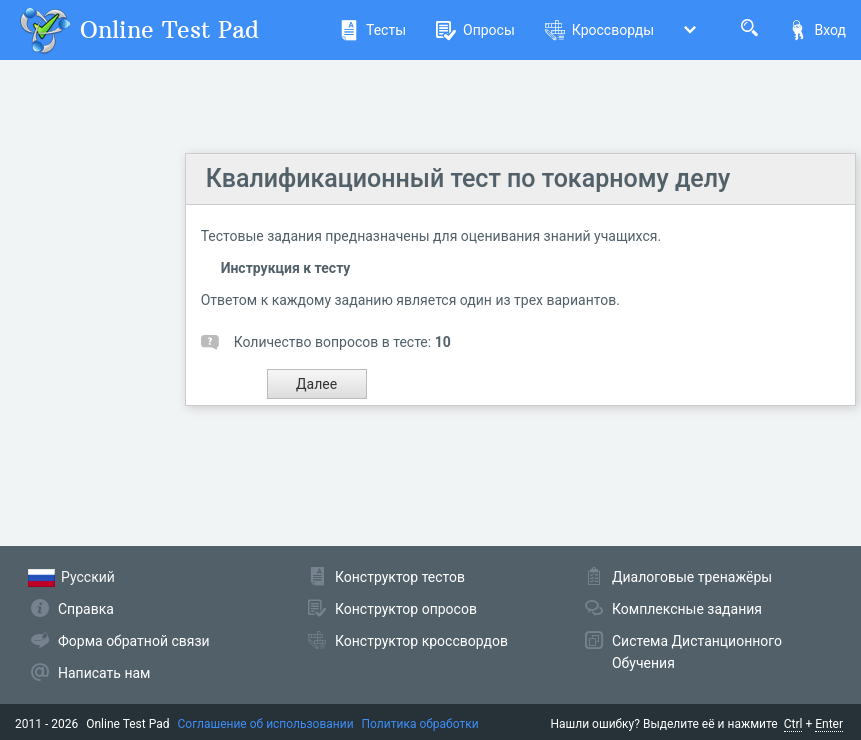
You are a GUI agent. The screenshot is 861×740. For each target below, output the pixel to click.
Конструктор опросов (406, 609)
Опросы (475, 30)
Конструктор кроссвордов (421, 641)
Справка (86, 609)
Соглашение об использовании (266, 724)
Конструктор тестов (400, 577)
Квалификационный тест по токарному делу (468, 178)
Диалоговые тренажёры (692, 577)
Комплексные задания (687, 609)
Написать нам (104, 673)
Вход (817, 30)
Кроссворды (599, 30)
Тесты (372, 30)
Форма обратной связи (134, 641)
